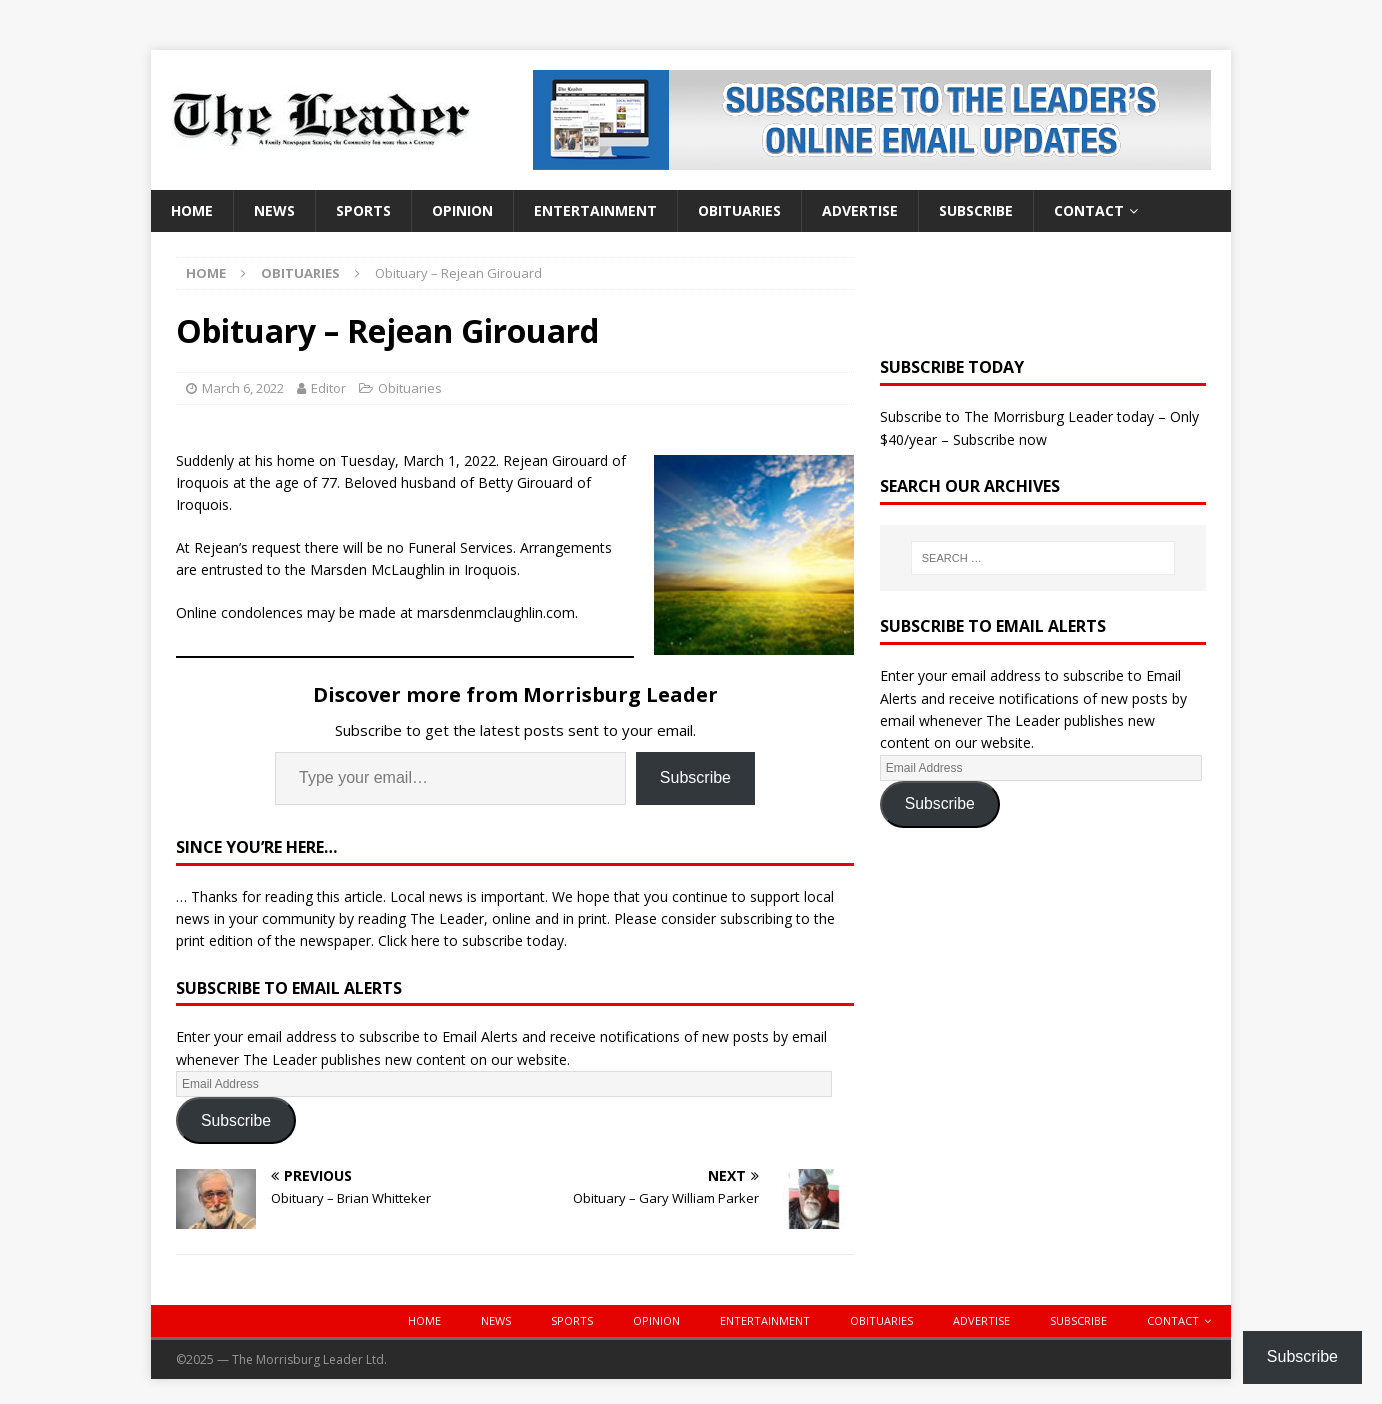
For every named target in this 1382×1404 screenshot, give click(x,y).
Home (192, 210)
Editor (328, 388)
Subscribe (976, 210)
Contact (1089, 210)
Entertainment (595, 210)
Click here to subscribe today (471, 940)
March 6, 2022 (243, 388)
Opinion (462, 210)
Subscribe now (1000, 439)
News (274, 210)
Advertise (860, 210)
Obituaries (739, 210)
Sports (363, 210)
